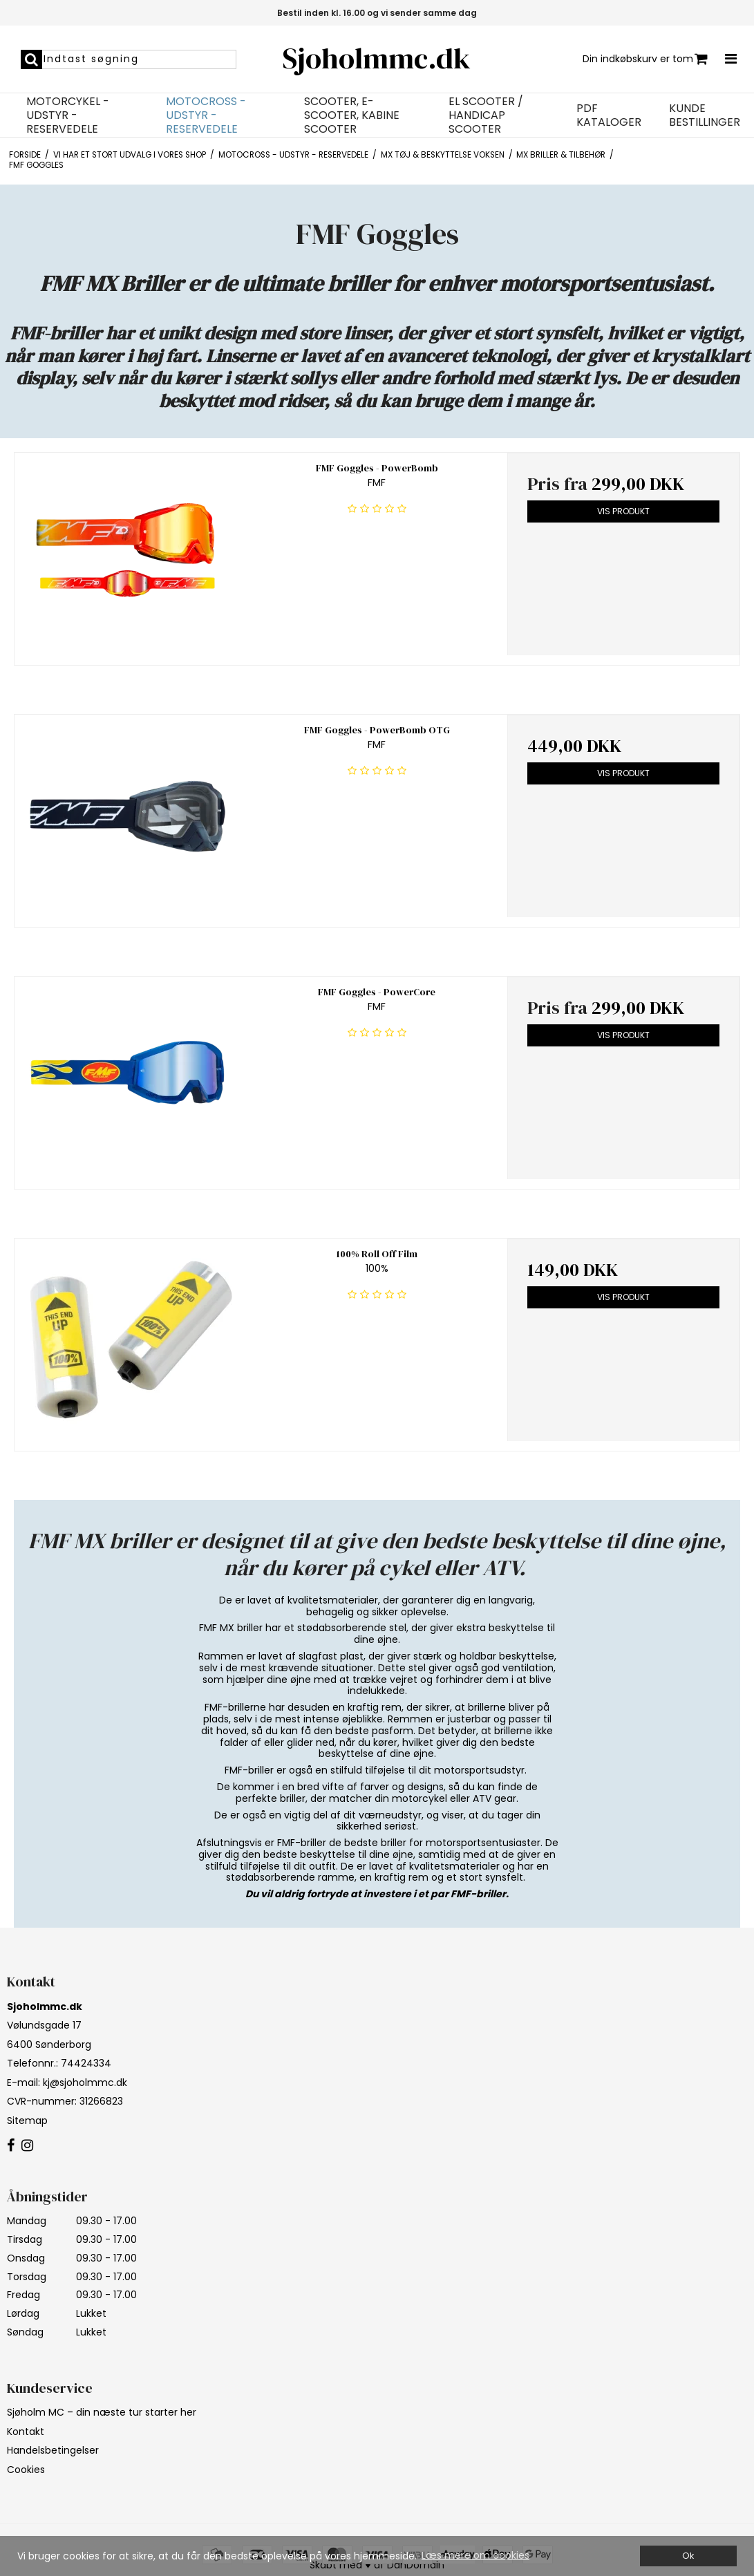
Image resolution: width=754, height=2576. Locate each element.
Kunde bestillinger (704, 115)
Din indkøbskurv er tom (645, 59)
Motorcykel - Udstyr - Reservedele (67, 115)
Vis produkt (623, 511)
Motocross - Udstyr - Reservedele (206, 115)
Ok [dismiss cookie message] (688, 2555)
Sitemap (27, 2120)
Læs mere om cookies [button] (475, 2555)
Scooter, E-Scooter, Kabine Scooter (351, 115)
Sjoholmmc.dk (377, 58)
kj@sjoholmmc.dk (85, 2082)
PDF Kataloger (608, 115)
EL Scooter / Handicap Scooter (486, 115)
